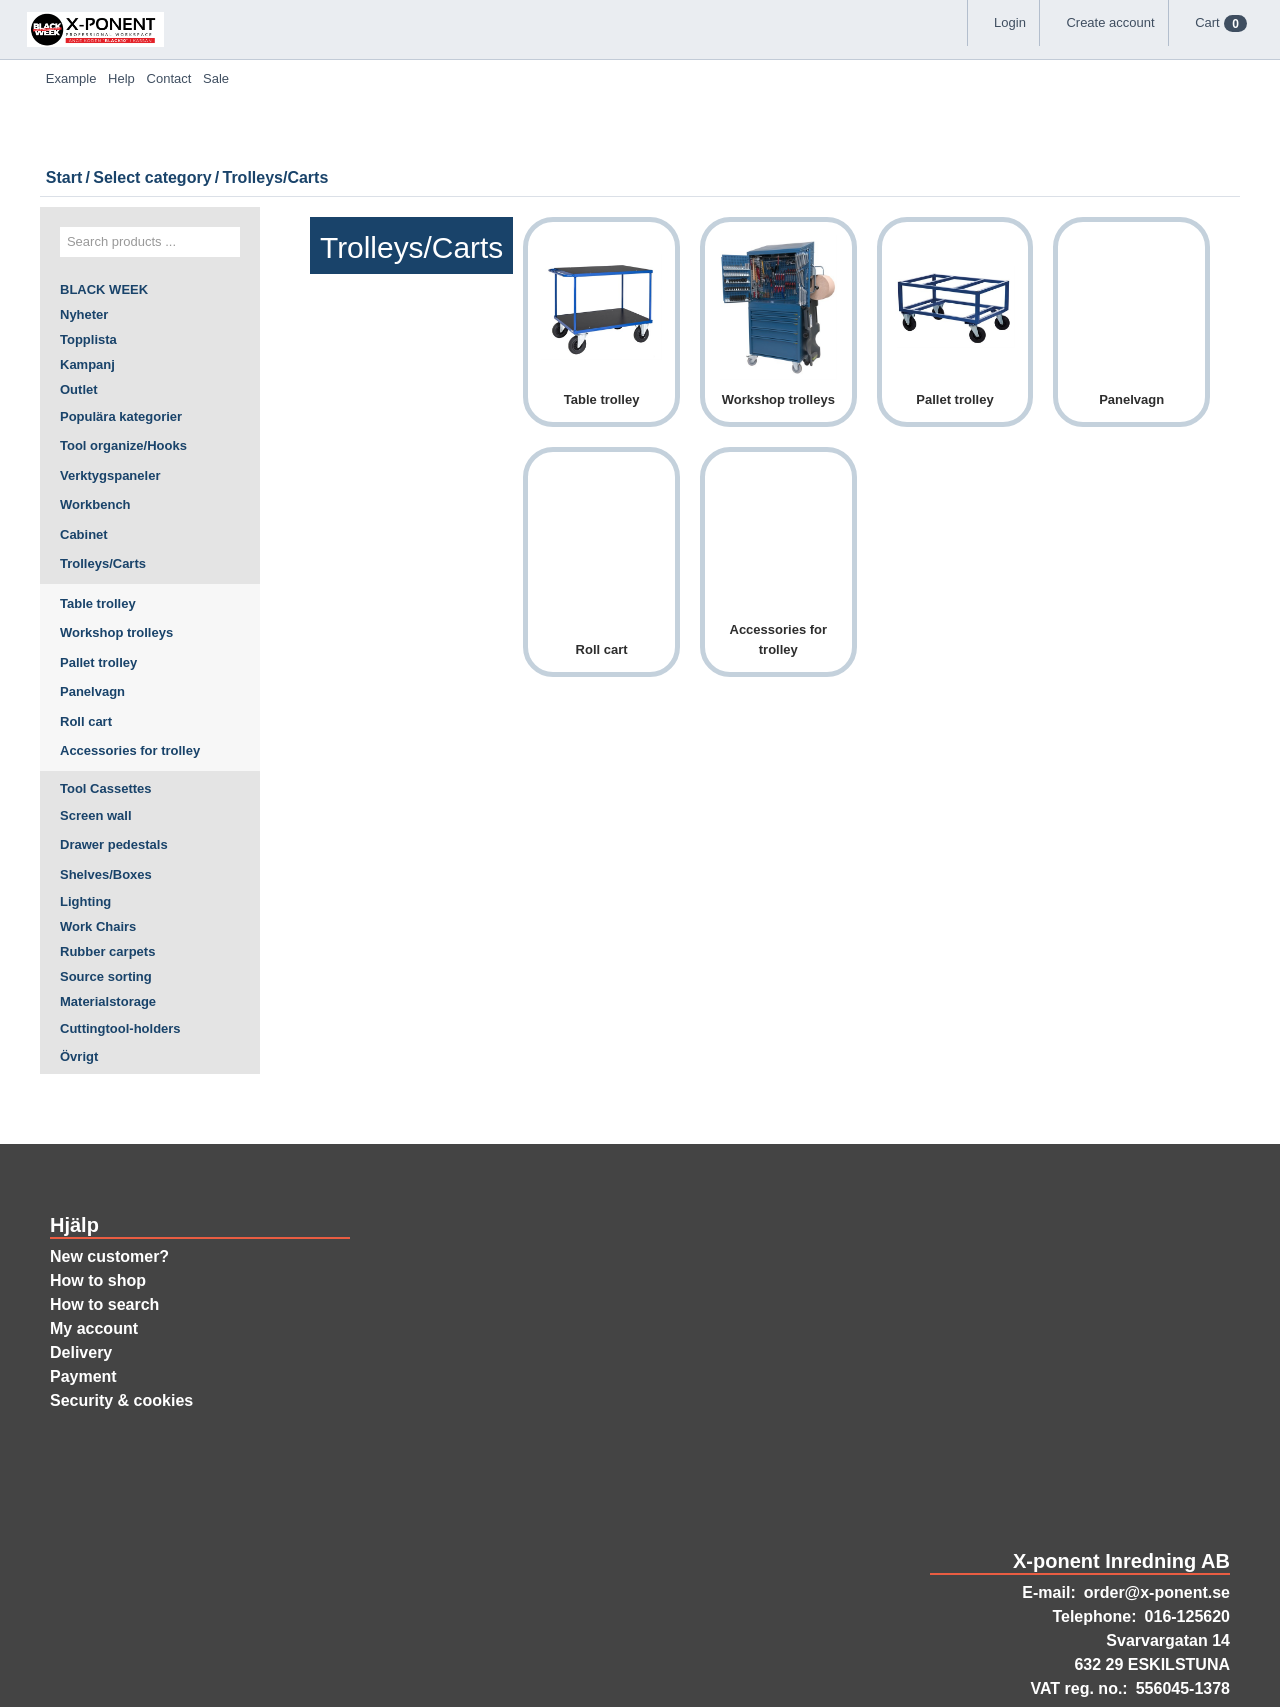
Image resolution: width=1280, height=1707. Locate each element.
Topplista (89, 241)
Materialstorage (110, 928)
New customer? (110, 1191)
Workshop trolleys (119, 542)
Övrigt (79, 985)
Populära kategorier (123, 325)
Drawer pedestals (116, 757)
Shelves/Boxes (107, 786)
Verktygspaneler (112, 384)
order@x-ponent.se (1154, 1529)
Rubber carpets (108, 872)
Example (570, 50)
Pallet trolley (103, 571)
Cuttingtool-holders (124, 956)
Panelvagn (94, 601)
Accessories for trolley (132, 660)
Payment (84, 1311)
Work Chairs (98, 844)
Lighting (86, 816)
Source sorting (107, 900)
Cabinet (84, 443)
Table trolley (101, 512)
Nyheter (85, 213)
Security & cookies (121, 1335)
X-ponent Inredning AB (1123, 1495)
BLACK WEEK (103, 185)
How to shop (99, 1215)
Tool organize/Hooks (125, 355)
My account (92, 1263)
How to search (106, 1239)
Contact (732, 50)
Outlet (80, 297)
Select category (429, 196)
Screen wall (98, 727)
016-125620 (1181, 1553)
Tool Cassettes (107, 699)
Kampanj (86, 269)
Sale (810, 50)
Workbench (96, 414)
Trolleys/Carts (104, 473)
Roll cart (87, 630)
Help (653, 50)
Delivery (82, 1287)
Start (336, 196)
